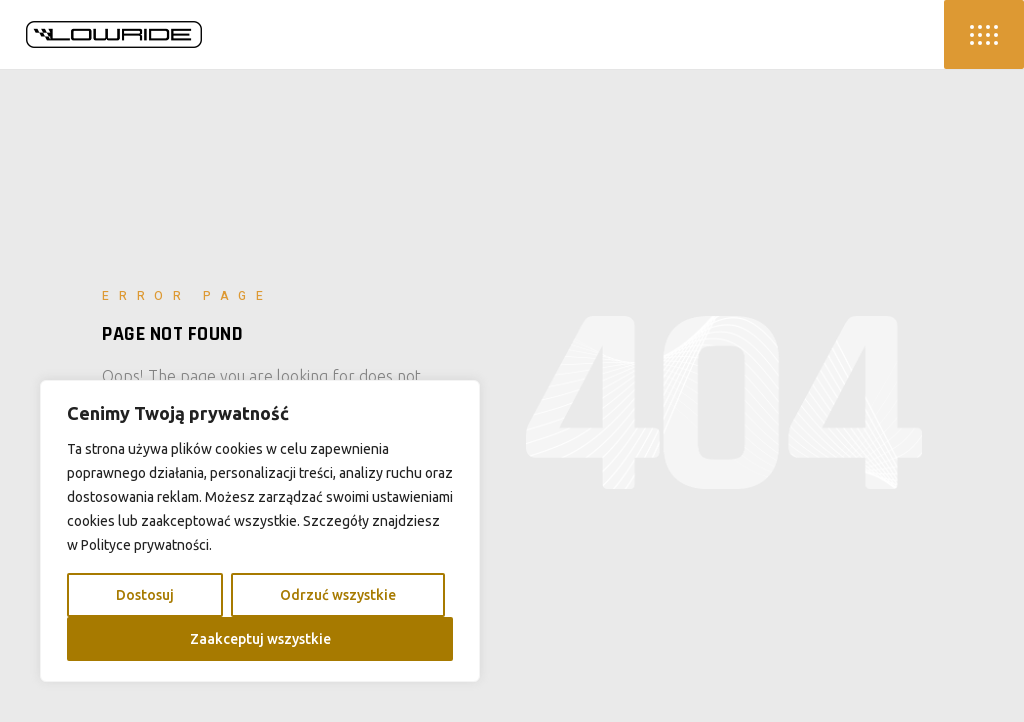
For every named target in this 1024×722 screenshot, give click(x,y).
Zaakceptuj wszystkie (260, 639)
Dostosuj (145, 595)
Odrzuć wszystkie (338, 595)
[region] (260, 531)
